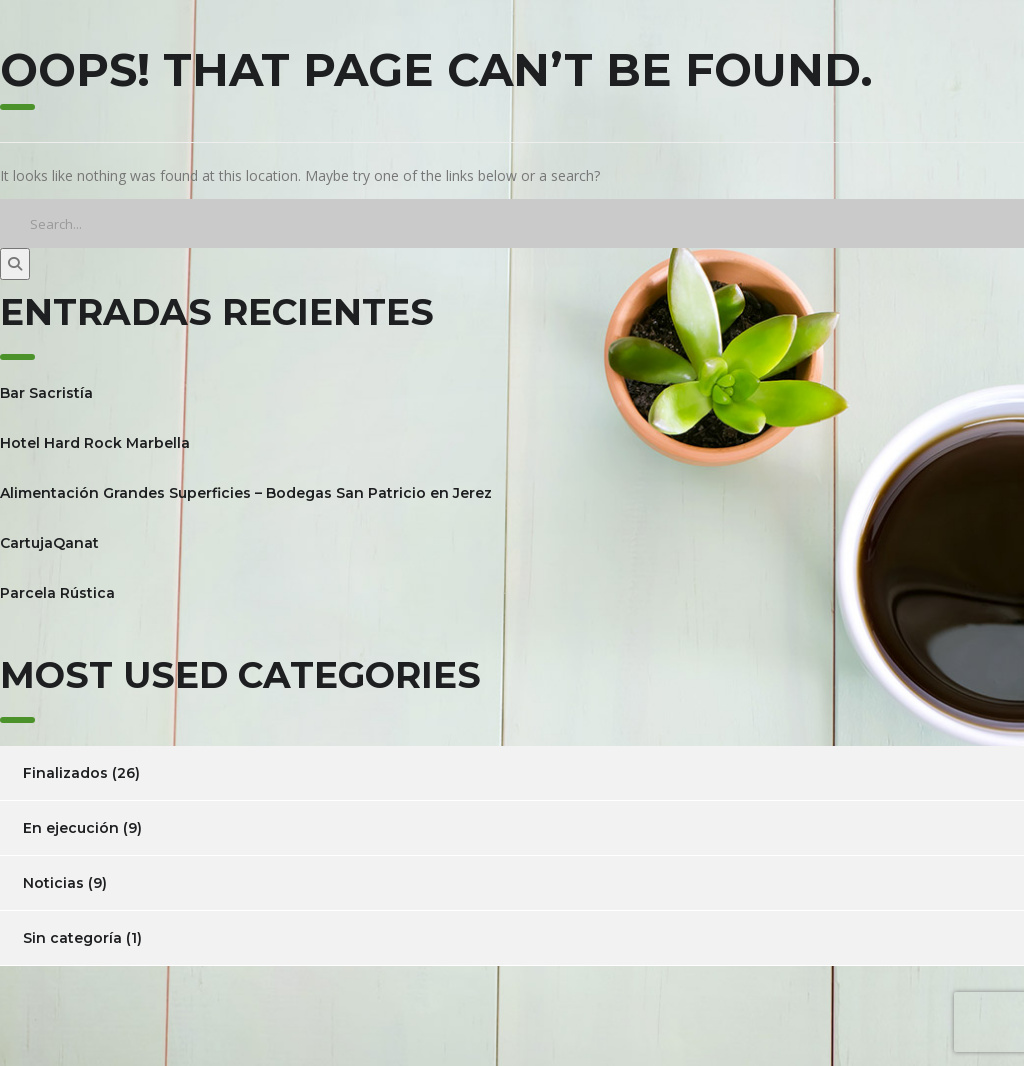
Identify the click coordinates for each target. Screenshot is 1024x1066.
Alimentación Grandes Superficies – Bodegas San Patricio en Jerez (246, 493)
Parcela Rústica (57, 593)
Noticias (53, 883)
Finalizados (65, 773)
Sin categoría (72, 938)
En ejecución (71, 828)
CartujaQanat (49, 543)
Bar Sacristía (46, 393)
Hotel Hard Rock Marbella (95, 443)
